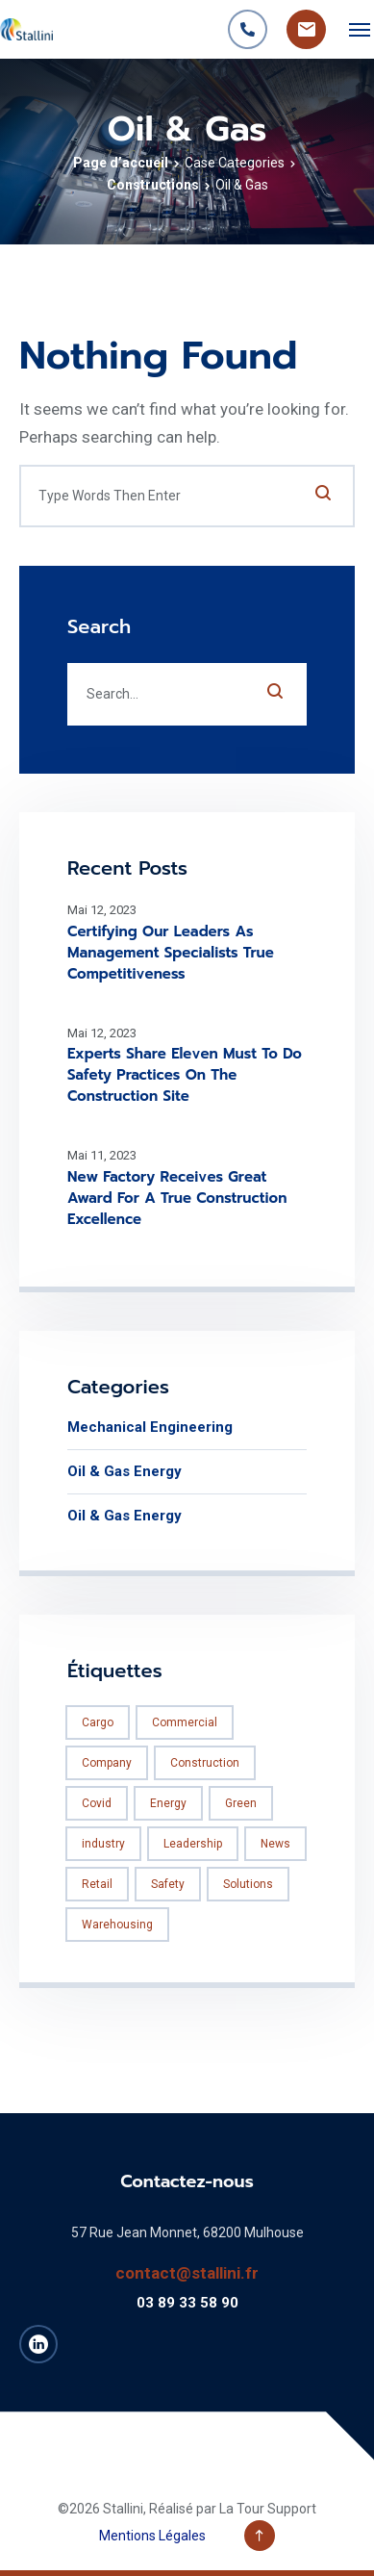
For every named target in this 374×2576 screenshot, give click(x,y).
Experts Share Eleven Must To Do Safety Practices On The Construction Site (184, 1075)
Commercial (184, 1722)
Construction (204, 1763)
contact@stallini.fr (187, 2273)
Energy (168, 1803)
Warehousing (117, 1924)
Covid (97, 1803)
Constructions (153, 184)
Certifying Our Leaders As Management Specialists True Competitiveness (170, 952)
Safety (168, 1884)
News (275, 1843)
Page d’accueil (120, 162)
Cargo (97, 1722)
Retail (97, 1884)
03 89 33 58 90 (187, 2302)
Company (107, 1763)
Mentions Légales (152, 2535)
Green (241, 1803)
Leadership (192, 1843)
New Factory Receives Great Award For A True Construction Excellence (177, 1198)
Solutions (248, 1884)
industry (103, 1843)
